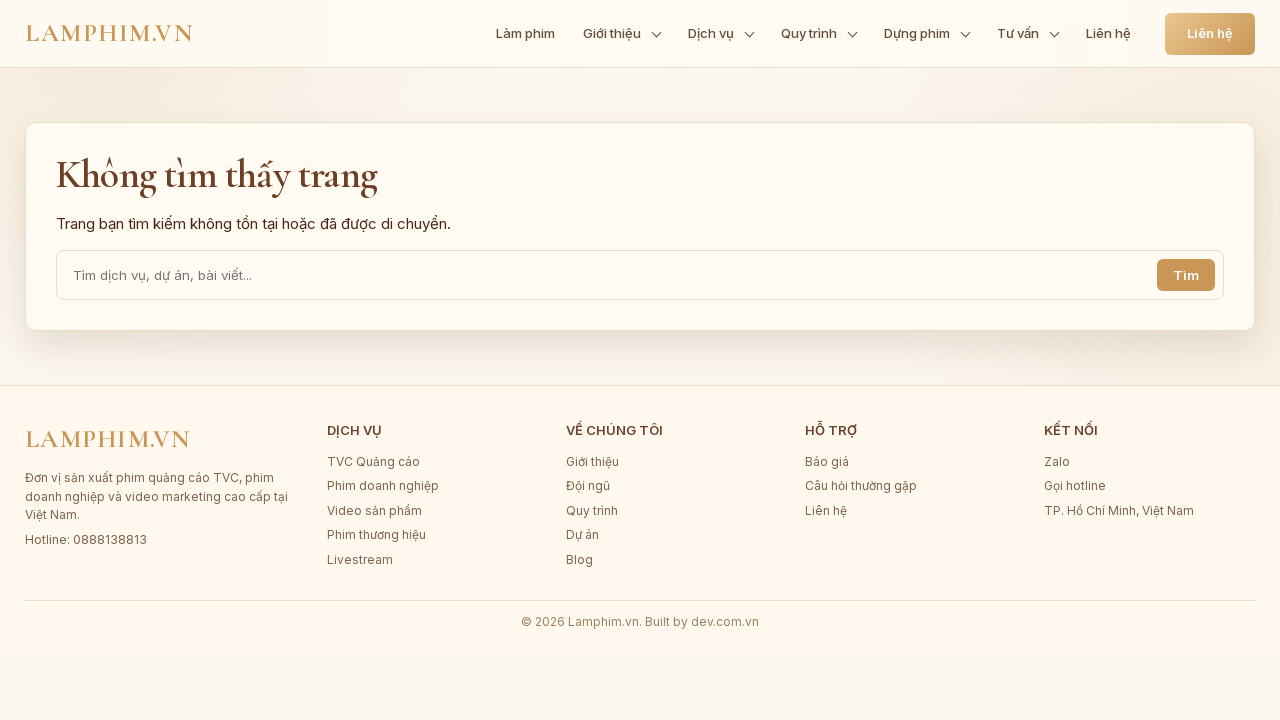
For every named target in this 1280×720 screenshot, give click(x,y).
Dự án (582, 534)
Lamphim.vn (109, 33)
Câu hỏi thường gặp (861, 485)
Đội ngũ (588, 485)
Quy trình (592, 510)
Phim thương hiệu (376, 534)
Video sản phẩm (374, 510)
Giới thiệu (592, 461)
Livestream (360, 559)
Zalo (1057, 461)
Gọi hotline (1075, 485)
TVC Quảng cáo (373, 461)
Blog (579, 559)
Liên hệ (1210, 33)
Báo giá (827, 461)
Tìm (1186, 275)
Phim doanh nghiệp (383, 485)
